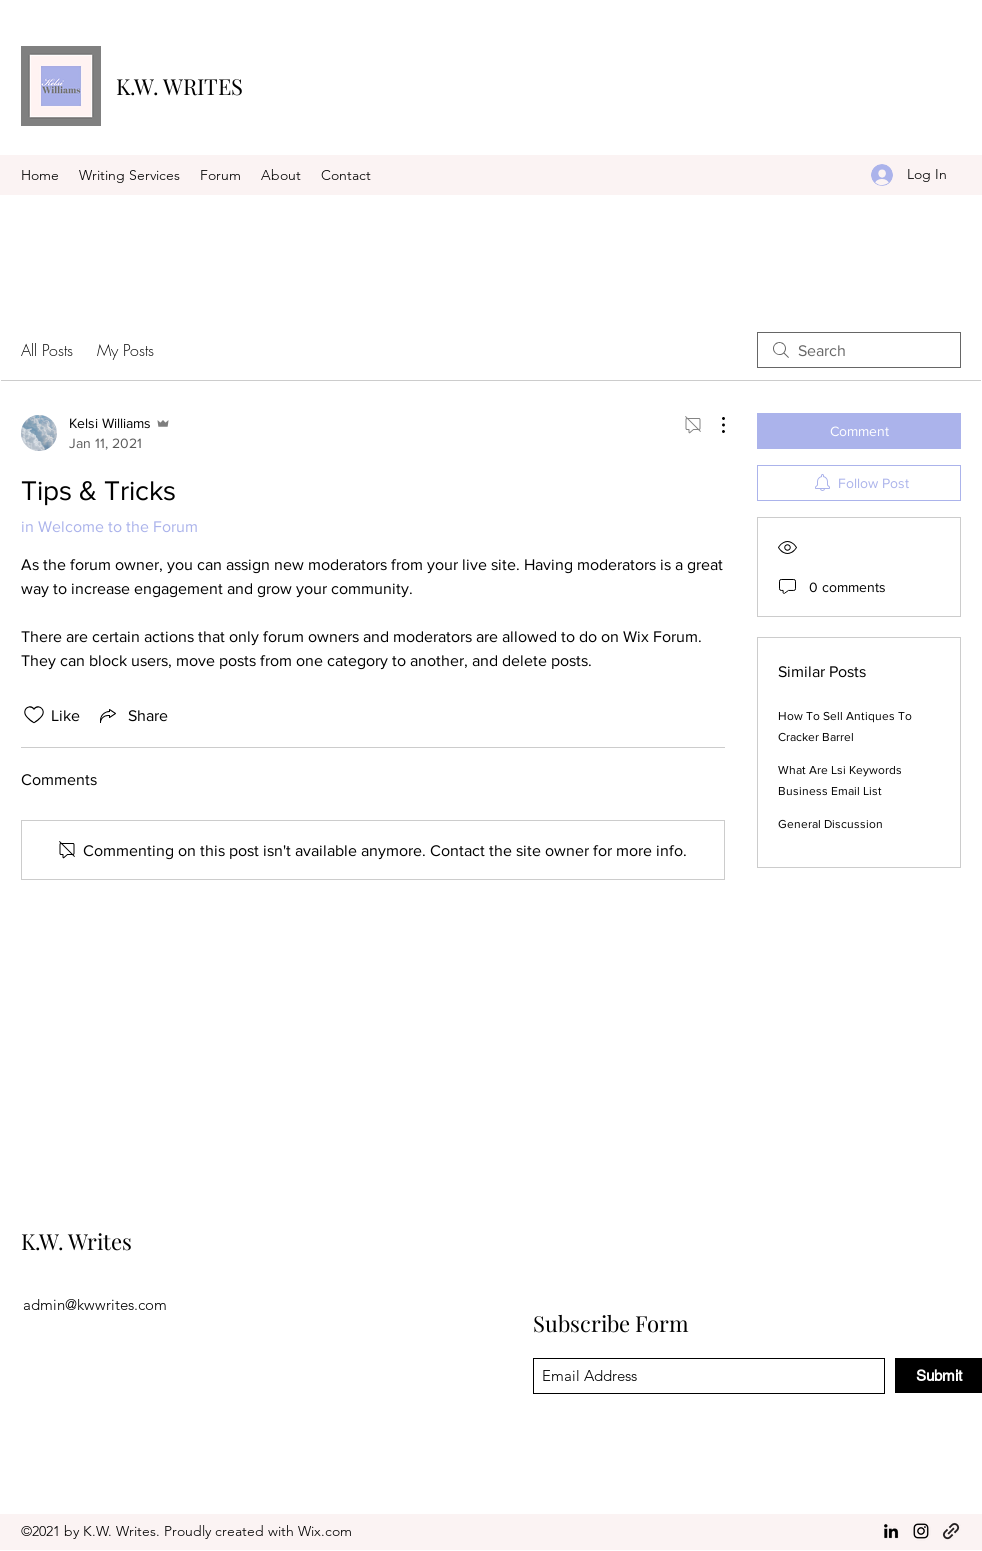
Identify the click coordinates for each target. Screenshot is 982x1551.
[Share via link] (132, 715)
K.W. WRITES (179, 86)
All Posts (47, 350)
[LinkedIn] (891, 1531)
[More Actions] (713, 425)
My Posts (125, 350)
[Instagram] (921, 1531)
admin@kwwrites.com (95, 1304)
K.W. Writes (76, 1241)
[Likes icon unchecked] (34, 715)
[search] (859, 350)
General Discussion (830, 824)
